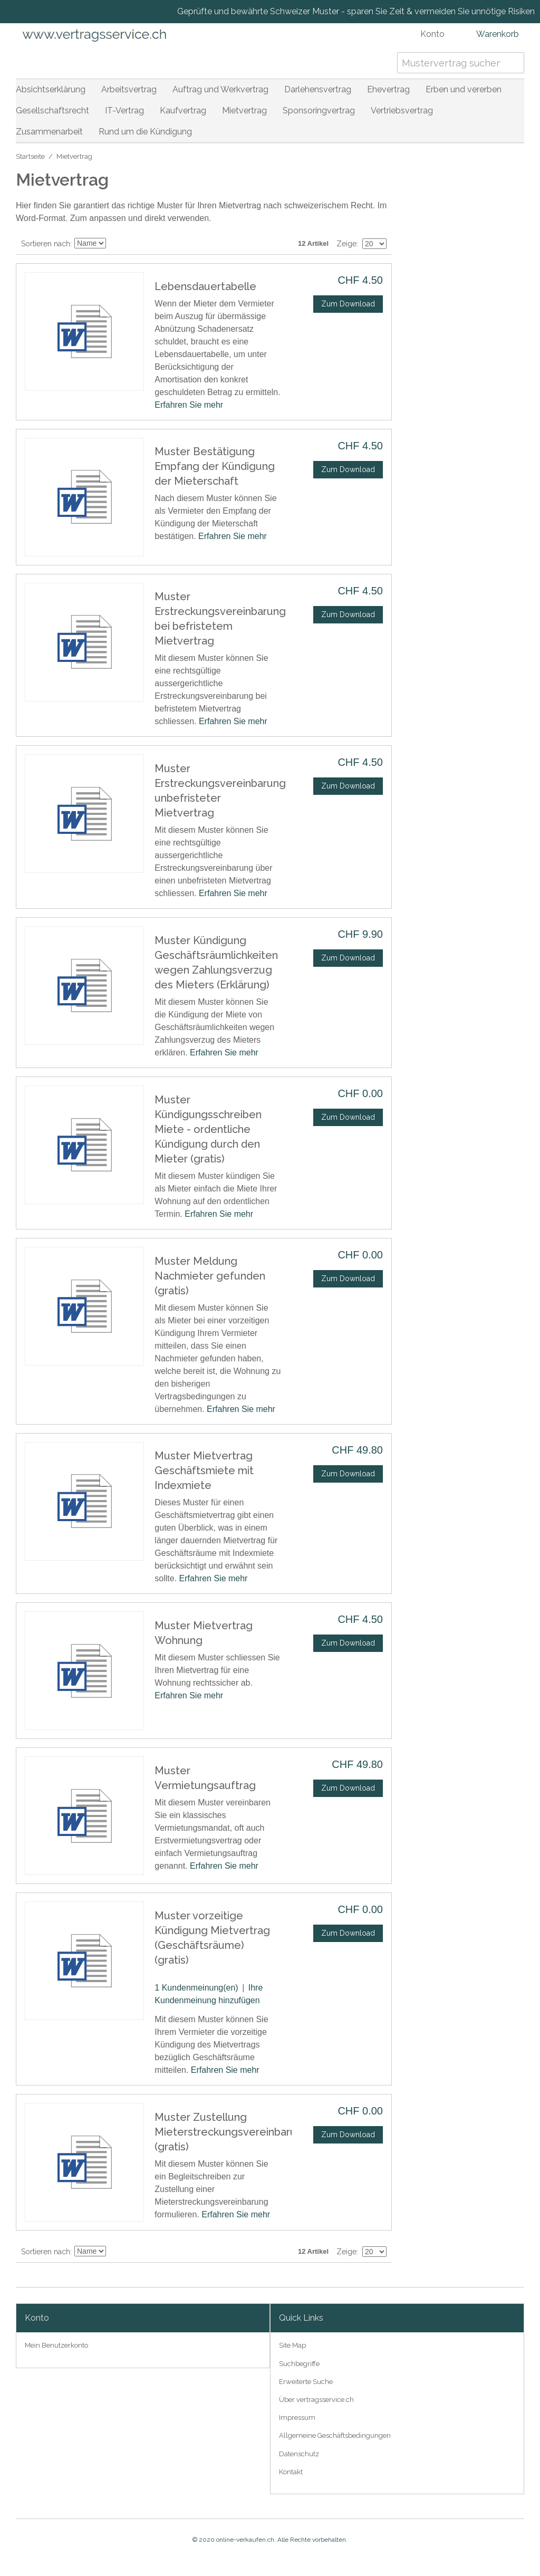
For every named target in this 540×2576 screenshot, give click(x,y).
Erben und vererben (464, 89)
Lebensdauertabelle (205, 286)
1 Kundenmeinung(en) (196, 1987)
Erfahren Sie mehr (189, 404)
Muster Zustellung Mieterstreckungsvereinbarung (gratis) (232, 2132)
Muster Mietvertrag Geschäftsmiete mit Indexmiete (204, 1470)
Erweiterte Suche (306, 2382)
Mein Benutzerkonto (56, 2345)
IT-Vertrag (124, 110)
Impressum (297, 2417)
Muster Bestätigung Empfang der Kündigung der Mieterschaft (215, 466)
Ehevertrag (388, 89)
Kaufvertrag (183, 110)
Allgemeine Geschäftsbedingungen (335, 2435)
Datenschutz (299, 2454)
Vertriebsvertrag (402, 110)
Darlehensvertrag (317, 89)
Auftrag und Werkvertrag (220, 89)
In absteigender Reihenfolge (115, 244)
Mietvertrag (244, 110)
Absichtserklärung (50, 89)
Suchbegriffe (299, 2364)
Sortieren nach (45, 243)
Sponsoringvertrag (319, 110)
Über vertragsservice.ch (316, 2400)
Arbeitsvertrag (129, 89)
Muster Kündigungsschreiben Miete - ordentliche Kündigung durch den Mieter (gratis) (208, 1129)
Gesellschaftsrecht (52, 110)
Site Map (292, 2345)
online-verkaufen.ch (245, 2539)
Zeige (346, 243)
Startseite (30, 156)
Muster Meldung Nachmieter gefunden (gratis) (210, 1276)
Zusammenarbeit (49, 132)
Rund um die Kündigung (145, 132)
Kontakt (291, 2472)
